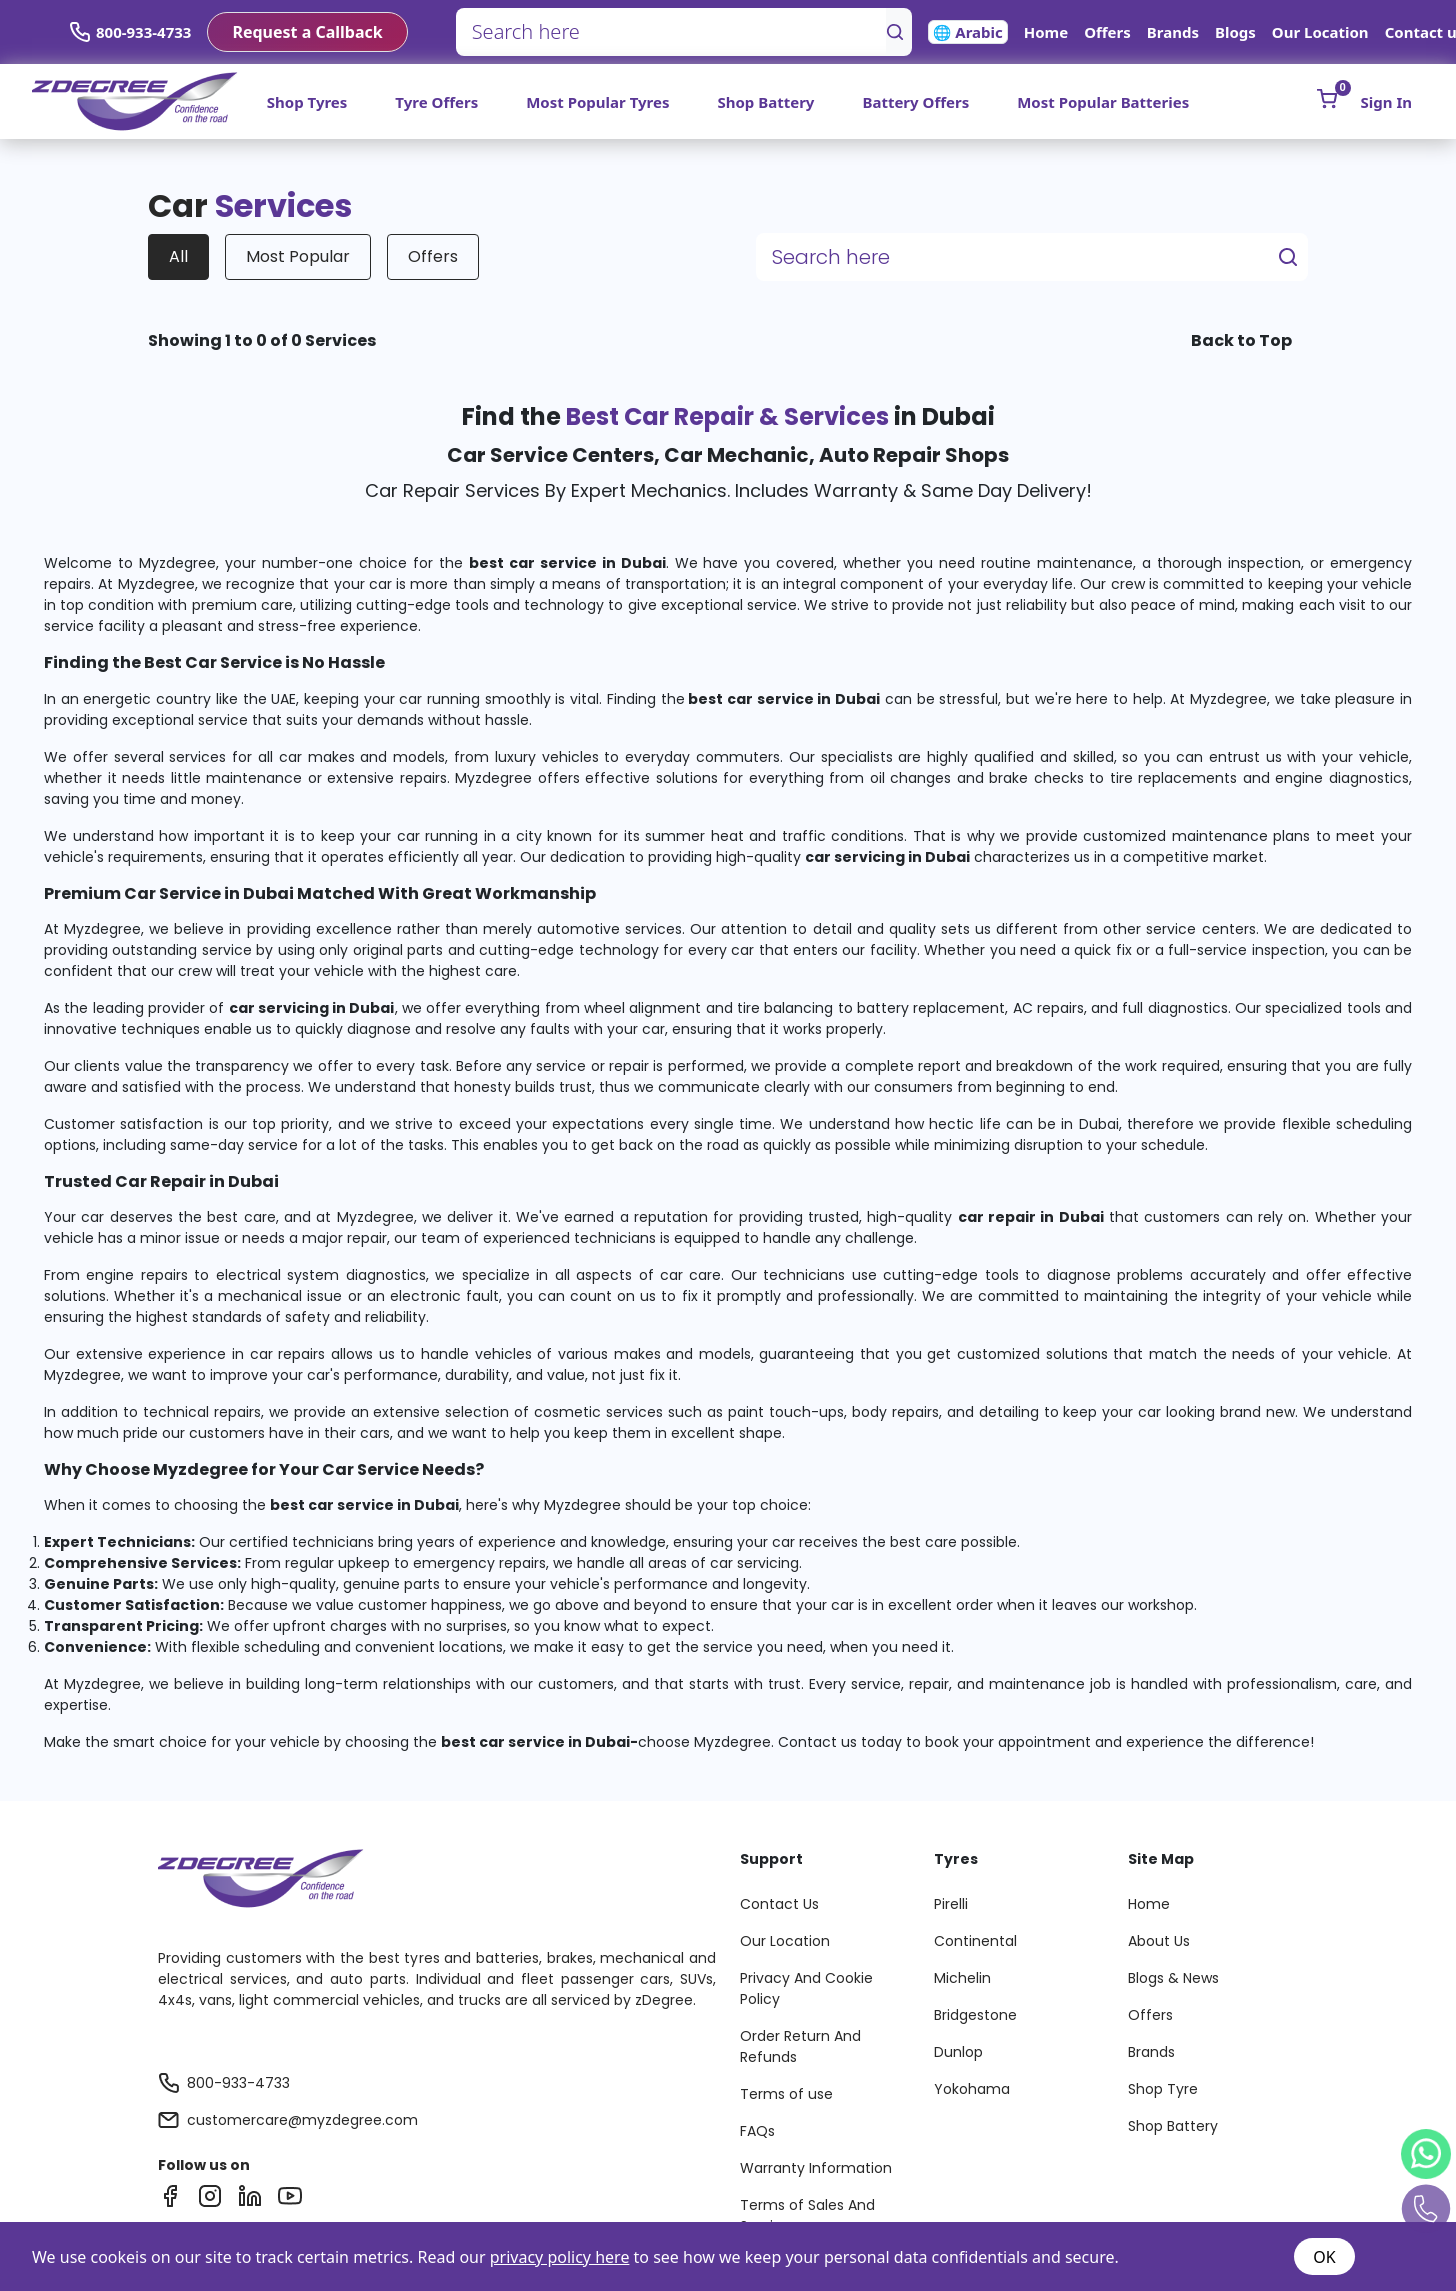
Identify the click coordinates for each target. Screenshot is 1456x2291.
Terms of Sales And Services (807, 2215)
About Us (1159, 1941)
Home (1046, 32)
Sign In (1386, 102)
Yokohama (972, 2089)
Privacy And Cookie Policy (806, 1988)
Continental (975, 1941)
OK (1324, 2257)
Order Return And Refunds (800, 2046)
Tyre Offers (436, 102)
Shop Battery (765, 102)
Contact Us (779, 1904)
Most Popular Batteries (1103, 102)
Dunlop (958, 2052)
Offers (1107, 32)
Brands (1173, 32)
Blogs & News (1173, 1978)
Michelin (962, 1978)
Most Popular (298, 256)
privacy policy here (560, 2257)
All (178, 256)
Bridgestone (975, 2015)
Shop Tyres (307, 102)
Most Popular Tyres (597, 102)
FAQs (757, 2131)
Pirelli (951, 1904)
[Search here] (671, 32)
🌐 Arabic (968, 32)
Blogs (1235, 32)
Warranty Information (816, 2168)
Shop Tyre (1163, 2089)
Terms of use (786, 2094)
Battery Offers (915, 102)
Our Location (1320, 32)
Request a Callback (307, 32)
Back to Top (1241, 340)
